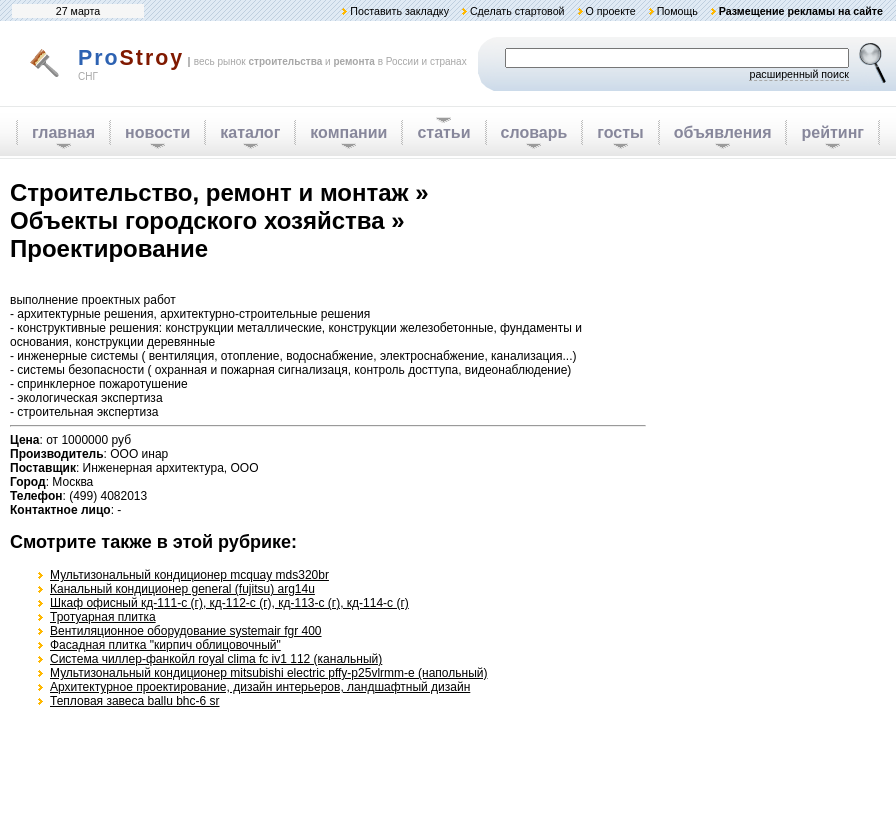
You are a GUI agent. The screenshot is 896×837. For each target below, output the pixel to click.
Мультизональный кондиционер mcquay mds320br (189, 575)
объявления (723, 132)
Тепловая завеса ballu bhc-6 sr (135, 701)
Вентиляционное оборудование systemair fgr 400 (186, 631)
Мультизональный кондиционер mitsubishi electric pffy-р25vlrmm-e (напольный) (268, 673)
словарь (534, 132)
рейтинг (832, 132)
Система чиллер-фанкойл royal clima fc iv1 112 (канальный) (216, 659)
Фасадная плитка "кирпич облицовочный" (165, 645)
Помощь (677, 11)
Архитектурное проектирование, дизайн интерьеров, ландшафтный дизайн (260, 687)
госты (620, 132)
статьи (443, 132)
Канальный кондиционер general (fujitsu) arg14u (182, 589)
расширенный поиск (799, 74)
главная (63, 132)
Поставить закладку (399, 11)
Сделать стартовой (517, 11)
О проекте (610, 11)
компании (348, 132)
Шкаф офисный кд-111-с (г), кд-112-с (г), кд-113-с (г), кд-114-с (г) (229, 603)
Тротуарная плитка (103, 617)
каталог (250, 132)
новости (157, 132)
